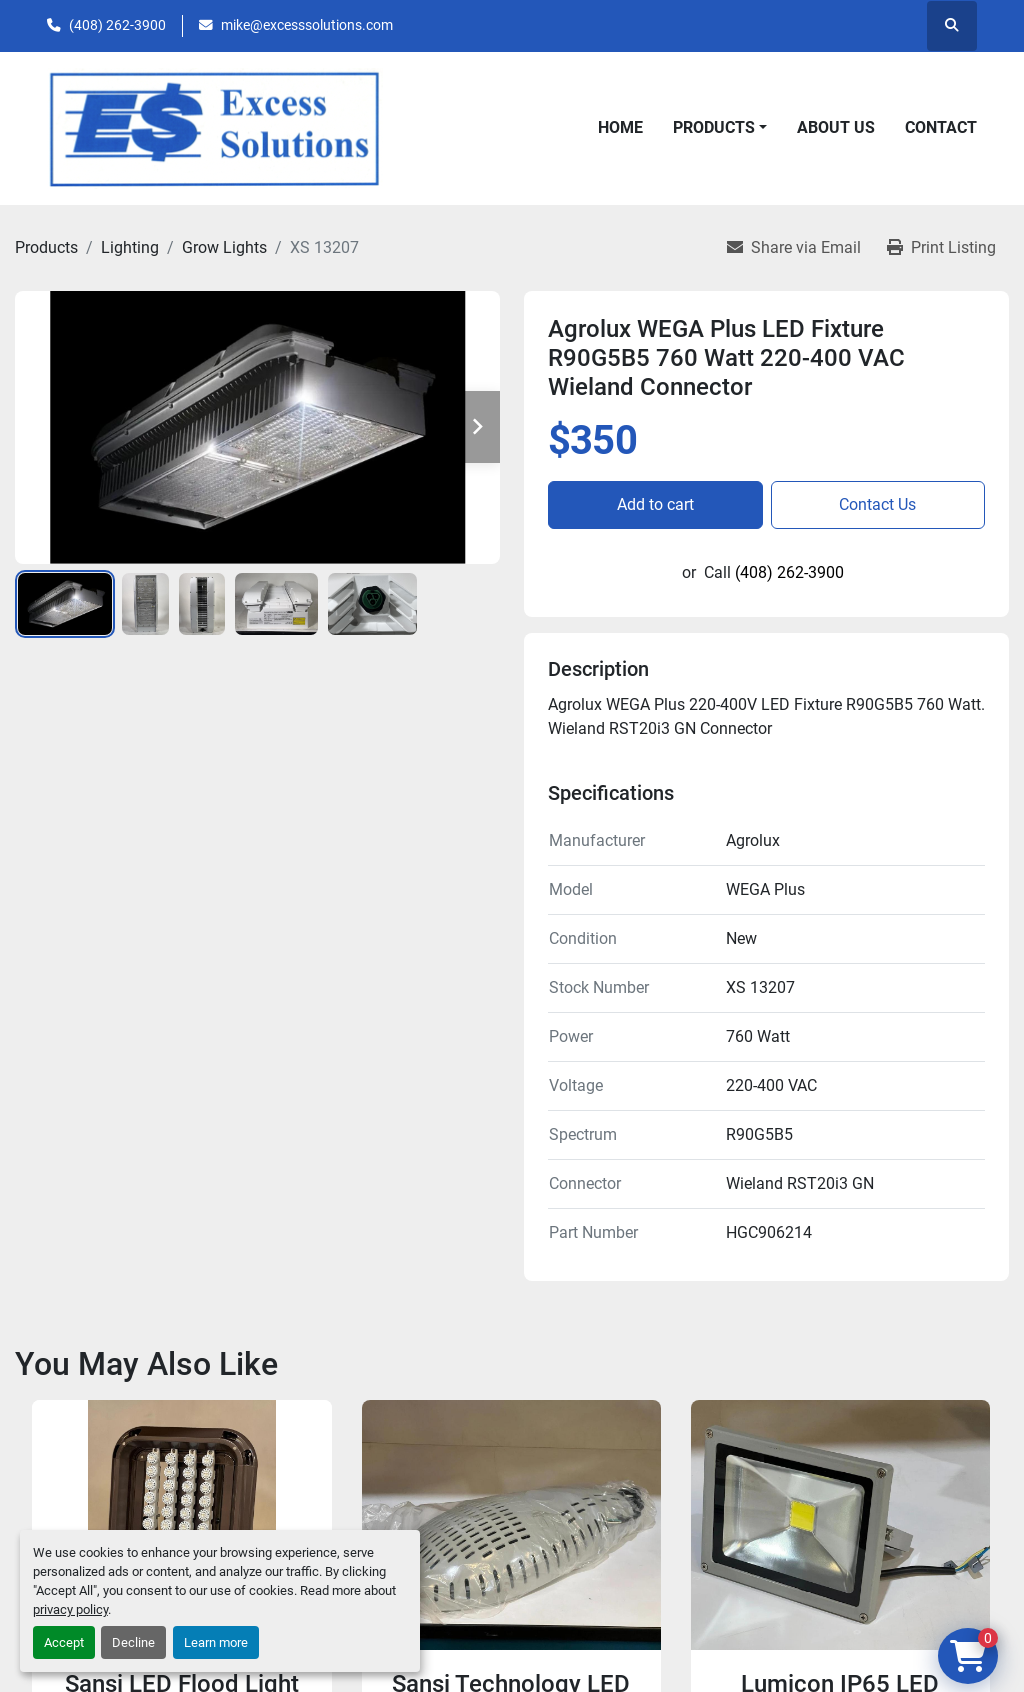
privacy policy (70, 1609)
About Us (836, 127)
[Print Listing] (941, 248)
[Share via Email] (794, 248)
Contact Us (877, 504)
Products (714, 127)
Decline (133, 1642)
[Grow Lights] (224, 247)
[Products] (46, 247)
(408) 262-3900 (117, 25)
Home (620, 127)
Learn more (216, 1642)
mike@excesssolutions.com (307, 25)
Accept (64, 1642)
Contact (941, 127)
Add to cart (655, 504)
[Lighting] (130, 247)
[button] (720, 128)
